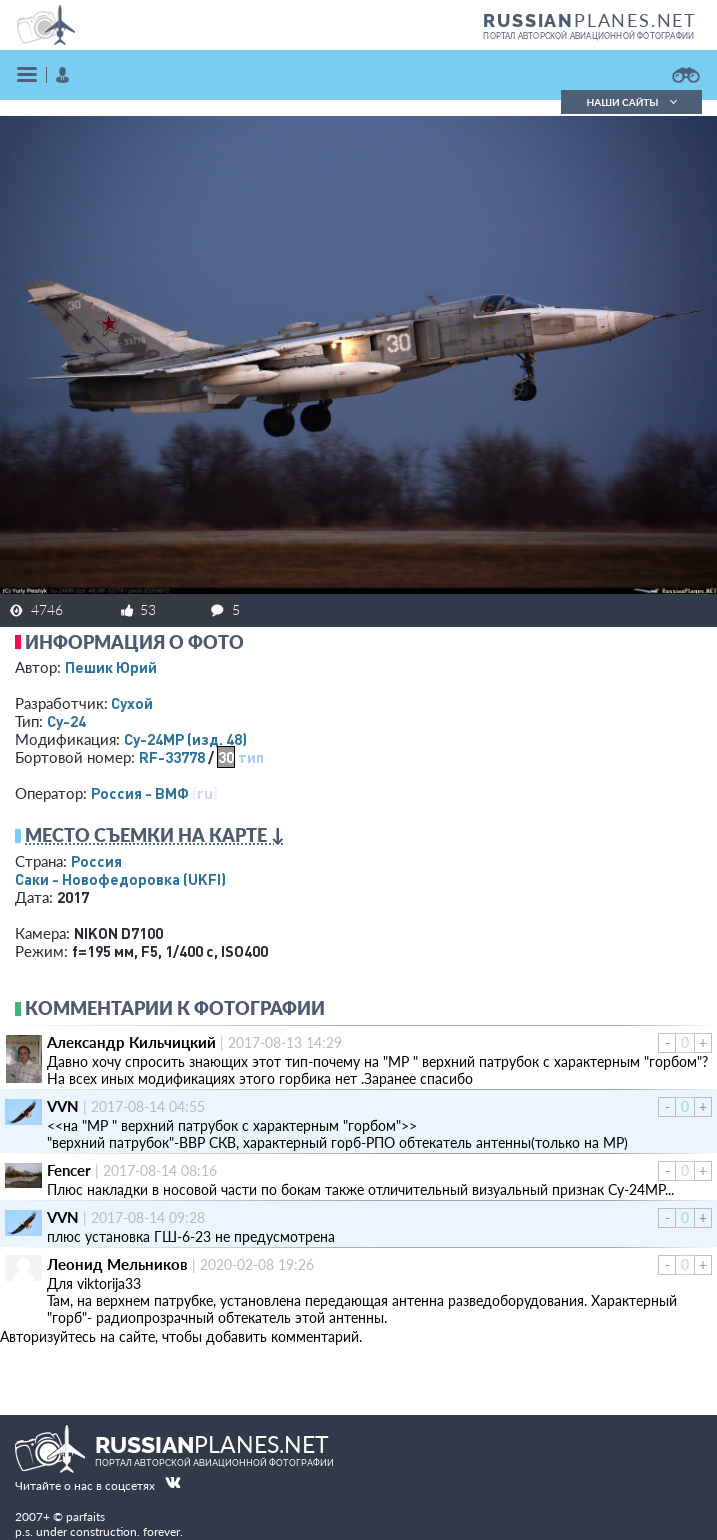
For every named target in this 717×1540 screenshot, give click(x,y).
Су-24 (66, 721)
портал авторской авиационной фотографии (588, 36)
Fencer (69, 1170)
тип (251, 757)
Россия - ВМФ (140, 793)
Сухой (132, 703)
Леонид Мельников (117, 1264)
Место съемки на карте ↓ (155, 835)
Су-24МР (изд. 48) (185, 739)
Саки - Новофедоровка (120, 879)
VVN (63, 1106)
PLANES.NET (590, 20)
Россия (96, 861)
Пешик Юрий (111, 667)
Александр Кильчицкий (131, 1042)
